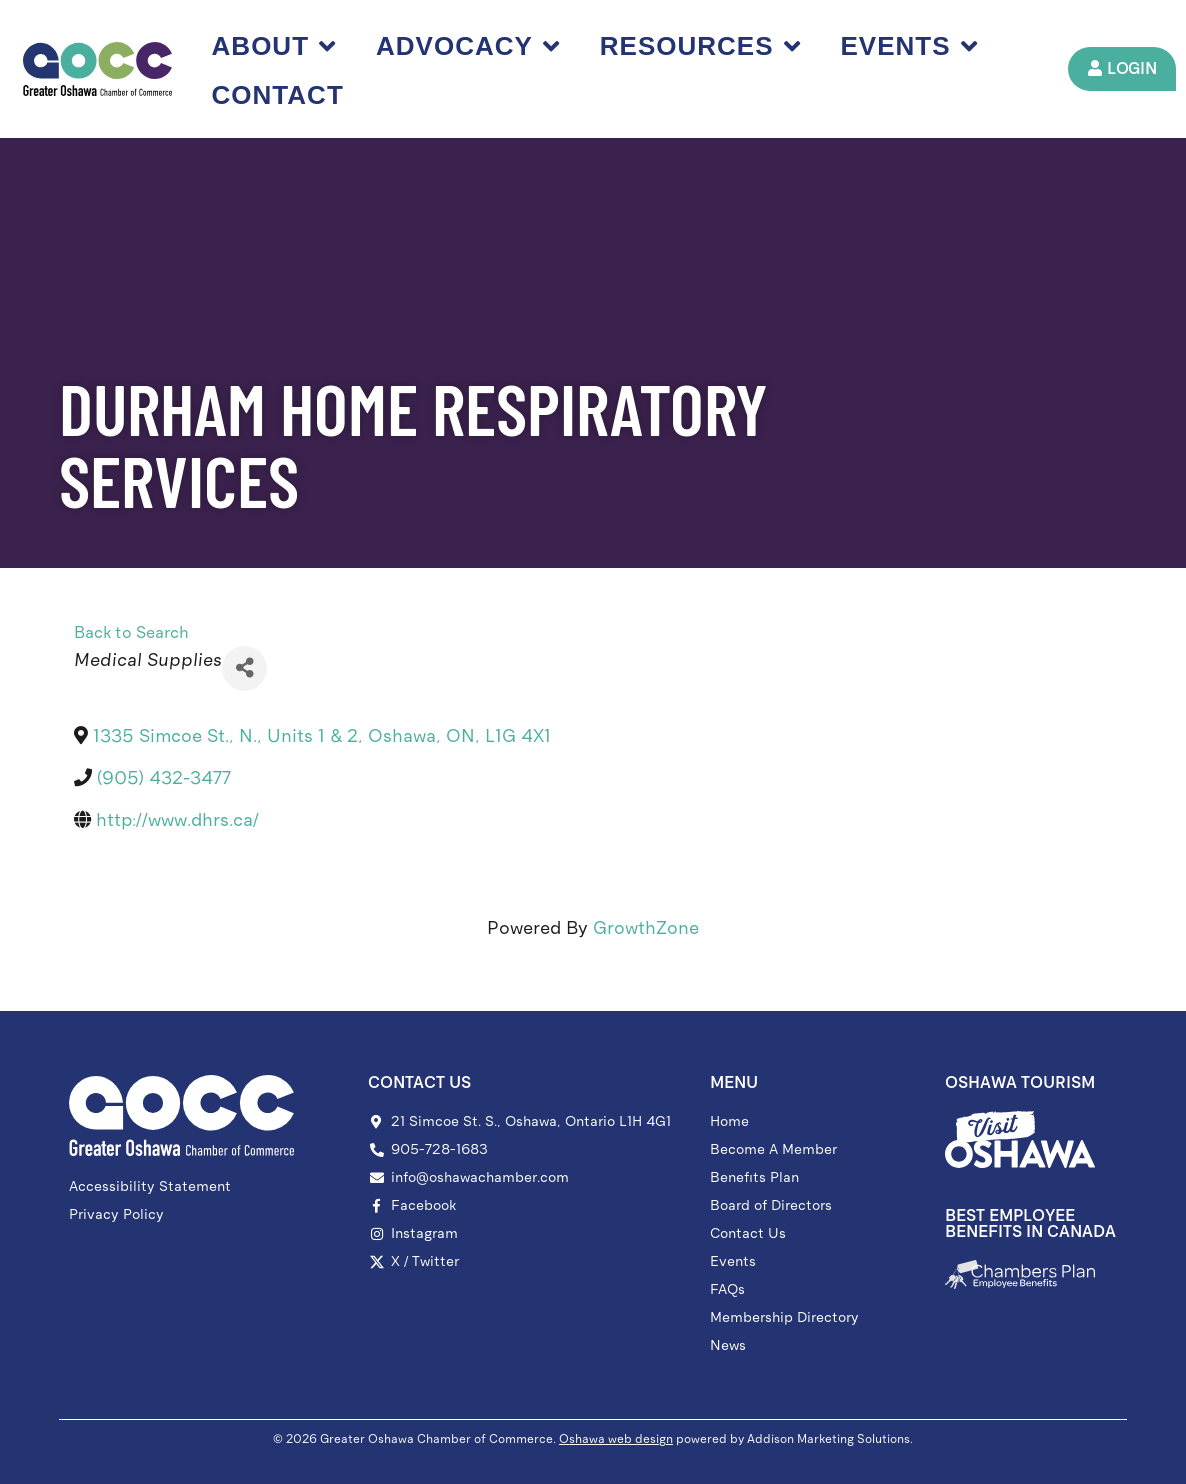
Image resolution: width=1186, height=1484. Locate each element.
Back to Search (131, 632)
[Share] (244, 668)
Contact (278, 95)
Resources (700, 46)
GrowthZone (646, 928)
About (274, 46)
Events (909, 46)
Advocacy (468, 46)
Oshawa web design (616, 1439)
